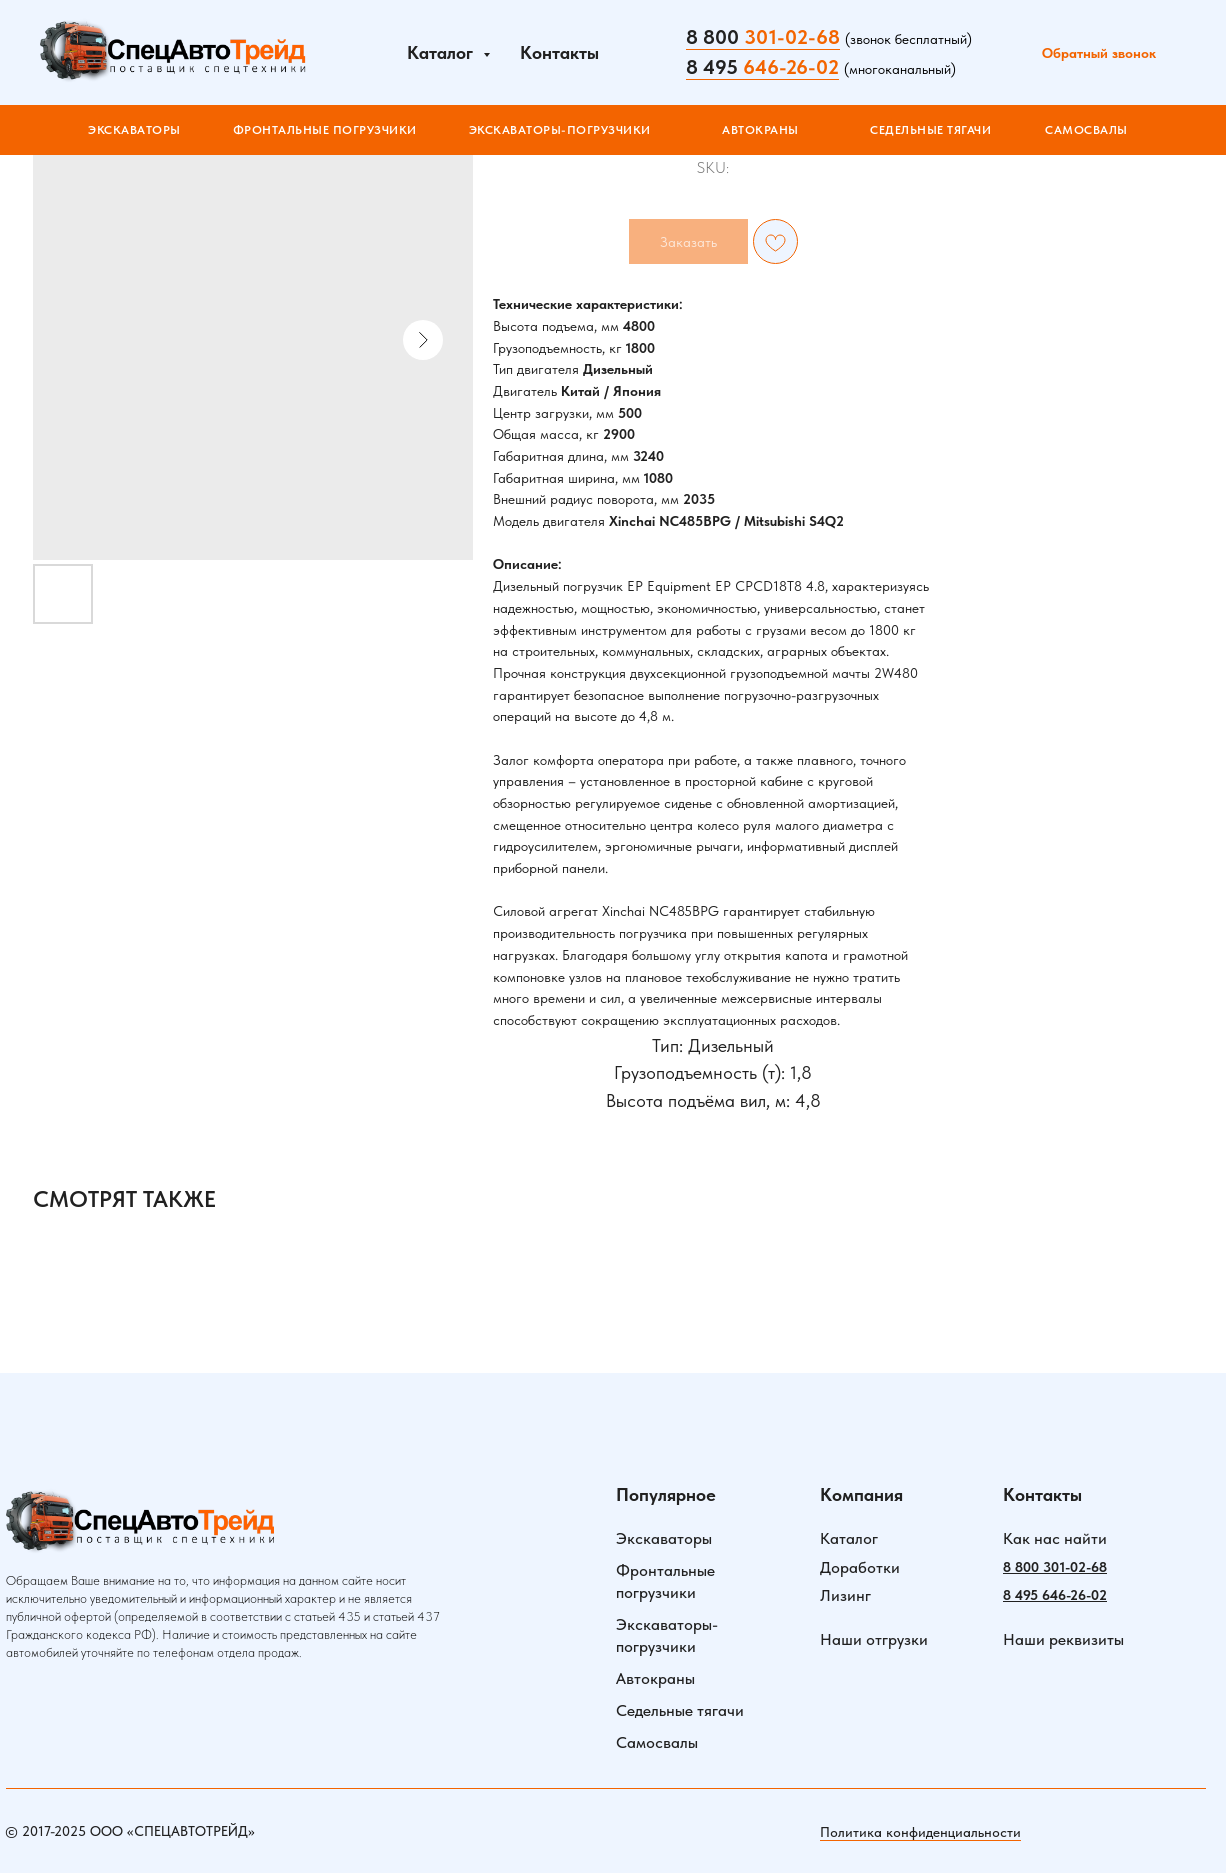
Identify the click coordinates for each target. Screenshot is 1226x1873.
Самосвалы (657, 1742)
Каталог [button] (442, 52)
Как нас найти (1055, 1538)
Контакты (559, 52)
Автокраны (655, 1678)
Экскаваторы (664, 1538)
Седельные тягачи (680, 1710)
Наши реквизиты (1063, 1639)
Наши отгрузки (874, 1639)
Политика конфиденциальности (920, 1832)
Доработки (860, 1567)
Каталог (849, 1538)
